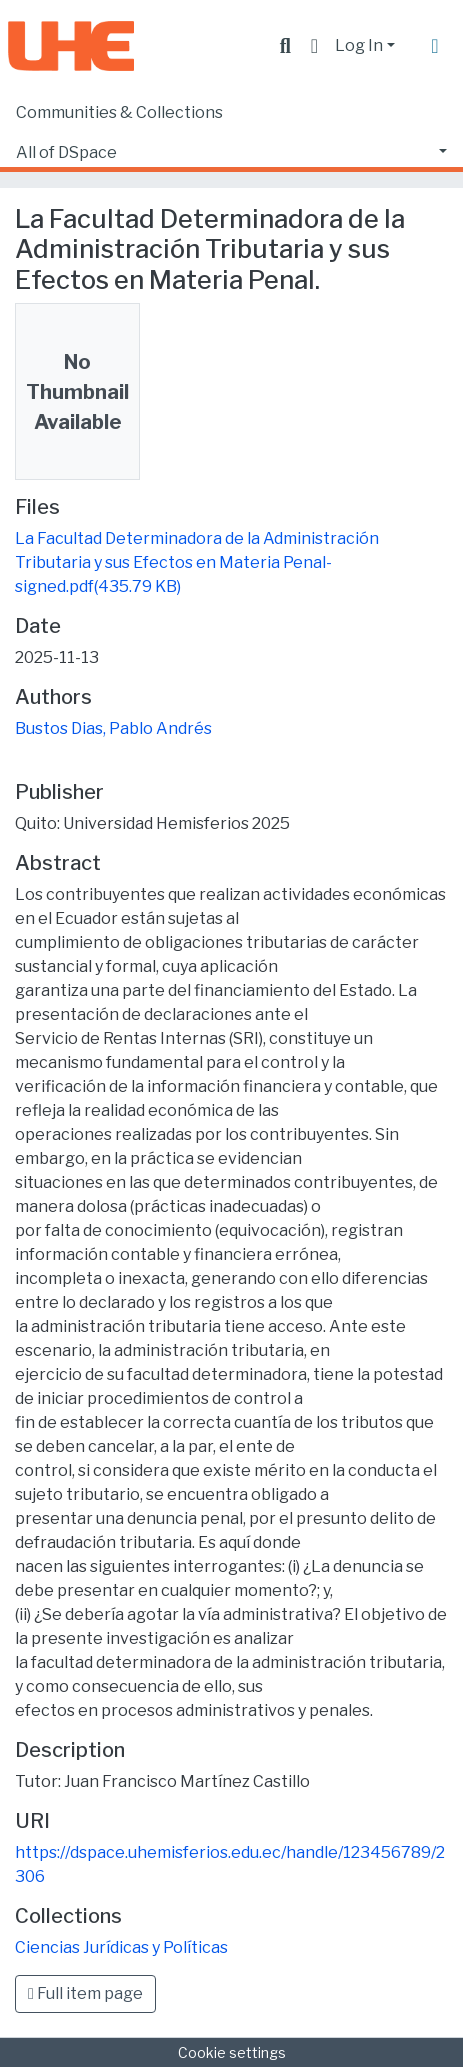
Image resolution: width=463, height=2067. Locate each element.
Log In (359, 45)
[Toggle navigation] (435, 46)
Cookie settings (232, 2052)
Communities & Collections (119, 112)
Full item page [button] (85, 1993)
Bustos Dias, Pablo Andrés (113, 728)
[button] (314, 46)
